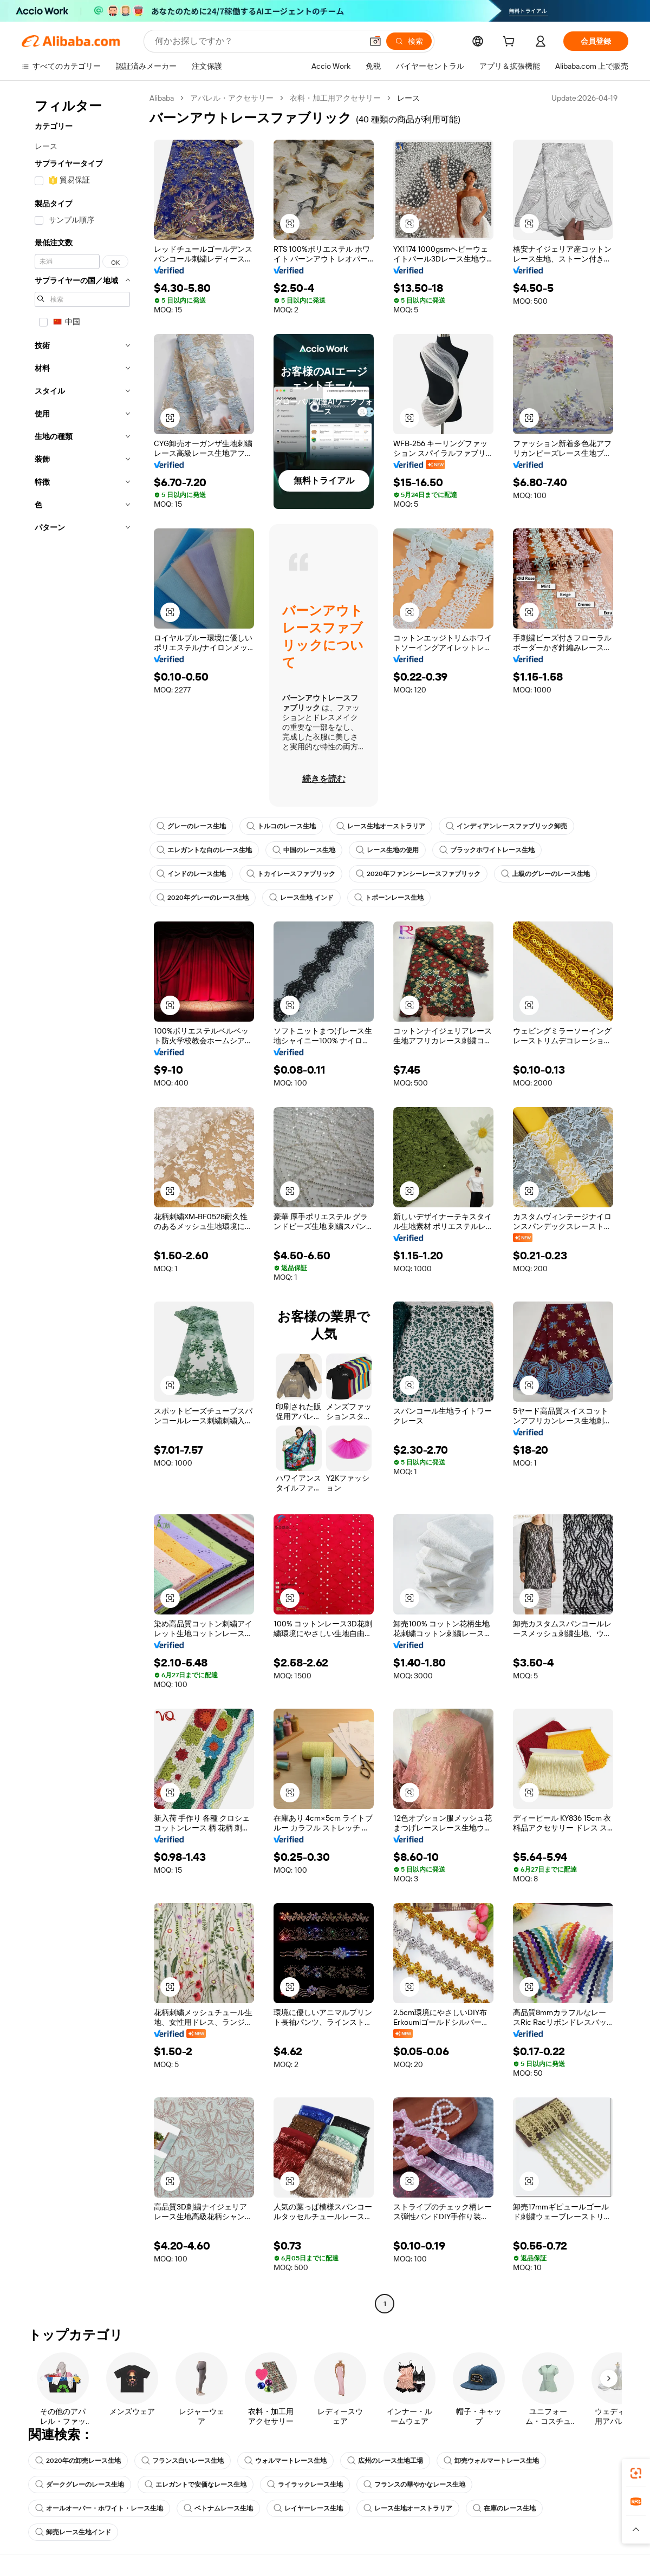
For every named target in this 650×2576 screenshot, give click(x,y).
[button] (375, 41)
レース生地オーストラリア (380, 826)
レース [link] (408, 98)
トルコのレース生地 (281, 826)
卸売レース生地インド (73, 2532)
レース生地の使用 (387, 850)
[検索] (409, 41)
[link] (636, 2473)
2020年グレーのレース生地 (203, 897)
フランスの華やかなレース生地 (414, 2484)
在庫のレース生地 (504, 2508)
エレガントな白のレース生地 (204, 850)
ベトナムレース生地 (218, 2508)
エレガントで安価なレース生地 (195, 2484)
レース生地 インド (301, 897)
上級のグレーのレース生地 (545, 873)
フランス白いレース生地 (182, 2460)
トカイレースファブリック (290, 873)
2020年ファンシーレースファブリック (418, 873)
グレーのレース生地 (191, 826)
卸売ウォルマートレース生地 (491, 2460)
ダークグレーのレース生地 (79, 2484)
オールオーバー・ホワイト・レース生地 (99, 2508)
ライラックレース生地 (305, 2484)
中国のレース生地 (303, 850)
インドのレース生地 (191, 873)
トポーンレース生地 (389, 897)
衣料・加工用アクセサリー (335, 98)
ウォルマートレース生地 (285, 2460)
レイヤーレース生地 (308, 2508)
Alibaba (162, 98)
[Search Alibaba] (257, 41)
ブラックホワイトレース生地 (487, 850)
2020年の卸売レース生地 (78, 2460)
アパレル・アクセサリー (232, 98)
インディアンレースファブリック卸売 (506, 826)
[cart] (511, 42)
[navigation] (82, 1202)
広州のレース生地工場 (385, 2460)
